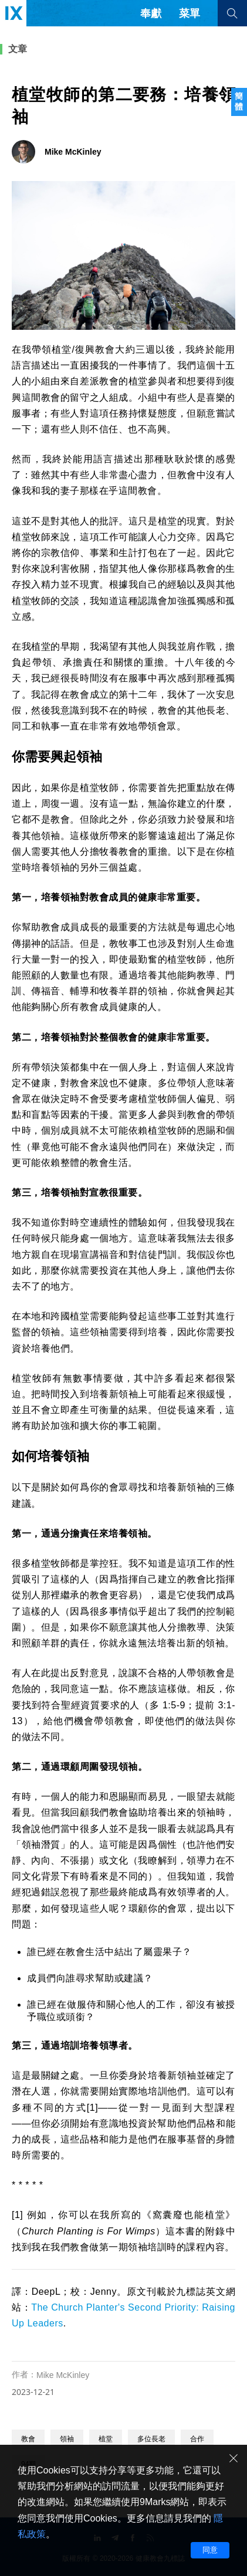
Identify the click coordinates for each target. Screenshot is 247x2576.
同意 (210, 2550)
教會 (28, 2439)
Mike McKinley (62, 2375)
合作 (197, 2439)
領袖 (67, 2439)
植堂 (106, 2439)
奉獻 (150, 13)
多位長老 (151, 2439)
